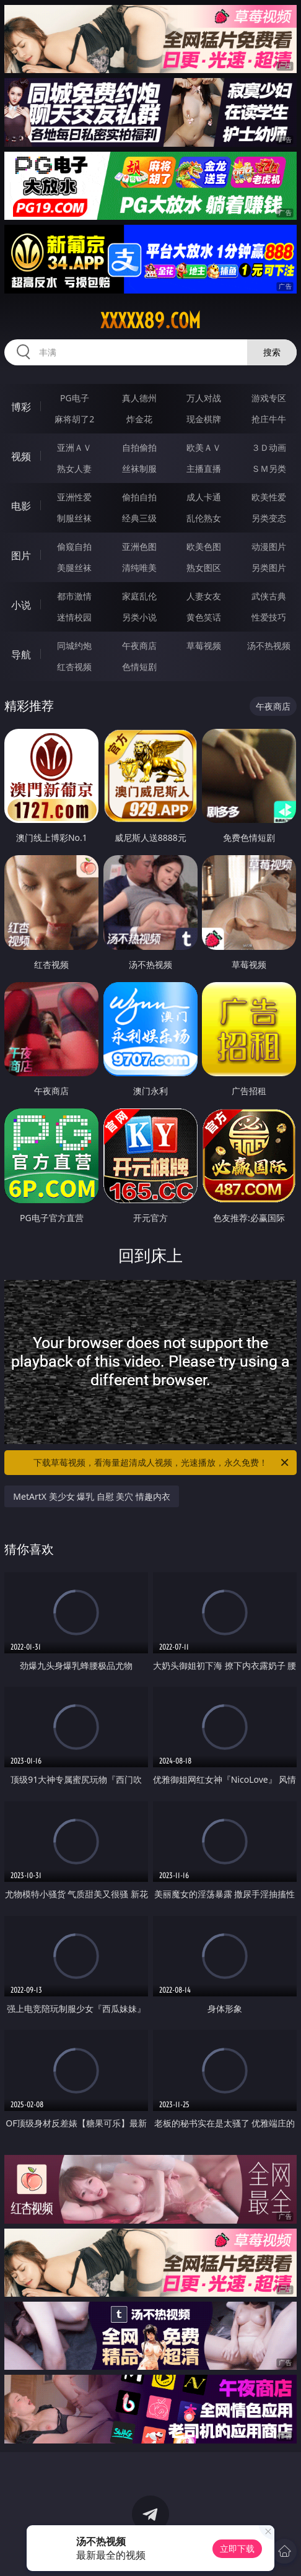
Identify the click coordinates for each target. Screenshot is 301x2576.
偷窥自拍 (74, 546)
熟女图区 (203, 567)
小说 (21, 605)
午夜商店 (139, 645)
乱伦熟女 (203, 518)
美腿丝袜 (74, 567)
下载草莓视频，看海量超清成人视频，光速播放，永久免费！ (161, 1462)
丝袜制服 (139, 468)
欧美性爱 (268, 497)
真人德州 (139, 398)
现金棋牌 (203, 419)
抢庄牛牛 (268, 419)
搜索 (272, 352)
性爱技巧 (268, 617)
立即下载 (237, 2548)
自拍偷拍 (139, 447)
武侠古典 (268, 596)
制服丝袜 (74, 518)
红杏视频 (74, 666)
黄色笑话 (203, 617)
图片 (21, 555)
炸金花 (139, 419)
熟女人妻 (74, 468)
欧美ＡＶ (203, 447)
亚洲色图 (139, 546)
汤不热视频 (268, 645)
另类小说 (139, 617)
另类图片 (268, 567)
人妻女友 (203, 596)
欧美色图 (203, 546)
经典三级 (139, 518)
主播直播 (203, 468)
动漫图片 (268, 546)
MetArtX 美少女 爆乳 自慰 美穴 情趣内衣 (91, 1496)
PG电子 (74, 398)
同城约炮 (74, 645)
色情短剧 (139, 666)
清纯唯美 (139, 567)
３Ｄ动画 (268, 447)
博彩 (21, 407)
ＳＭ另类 (268, 468)
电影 (21, 506)
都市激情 (74, 596)
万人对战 (203, 398)
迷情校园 (74, 617)
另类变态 (268, 518)
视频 (21, 456)
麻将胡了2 (74, 419)
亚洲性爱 (74, 497)
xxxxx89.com (150, 320)
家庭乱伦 (139, 596)
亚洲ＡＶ (74, 447)
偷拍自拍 (139, 497)
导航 (21, 654)
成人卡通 (203, 497)
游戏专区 (268, 398)
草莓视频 (203, 645)
